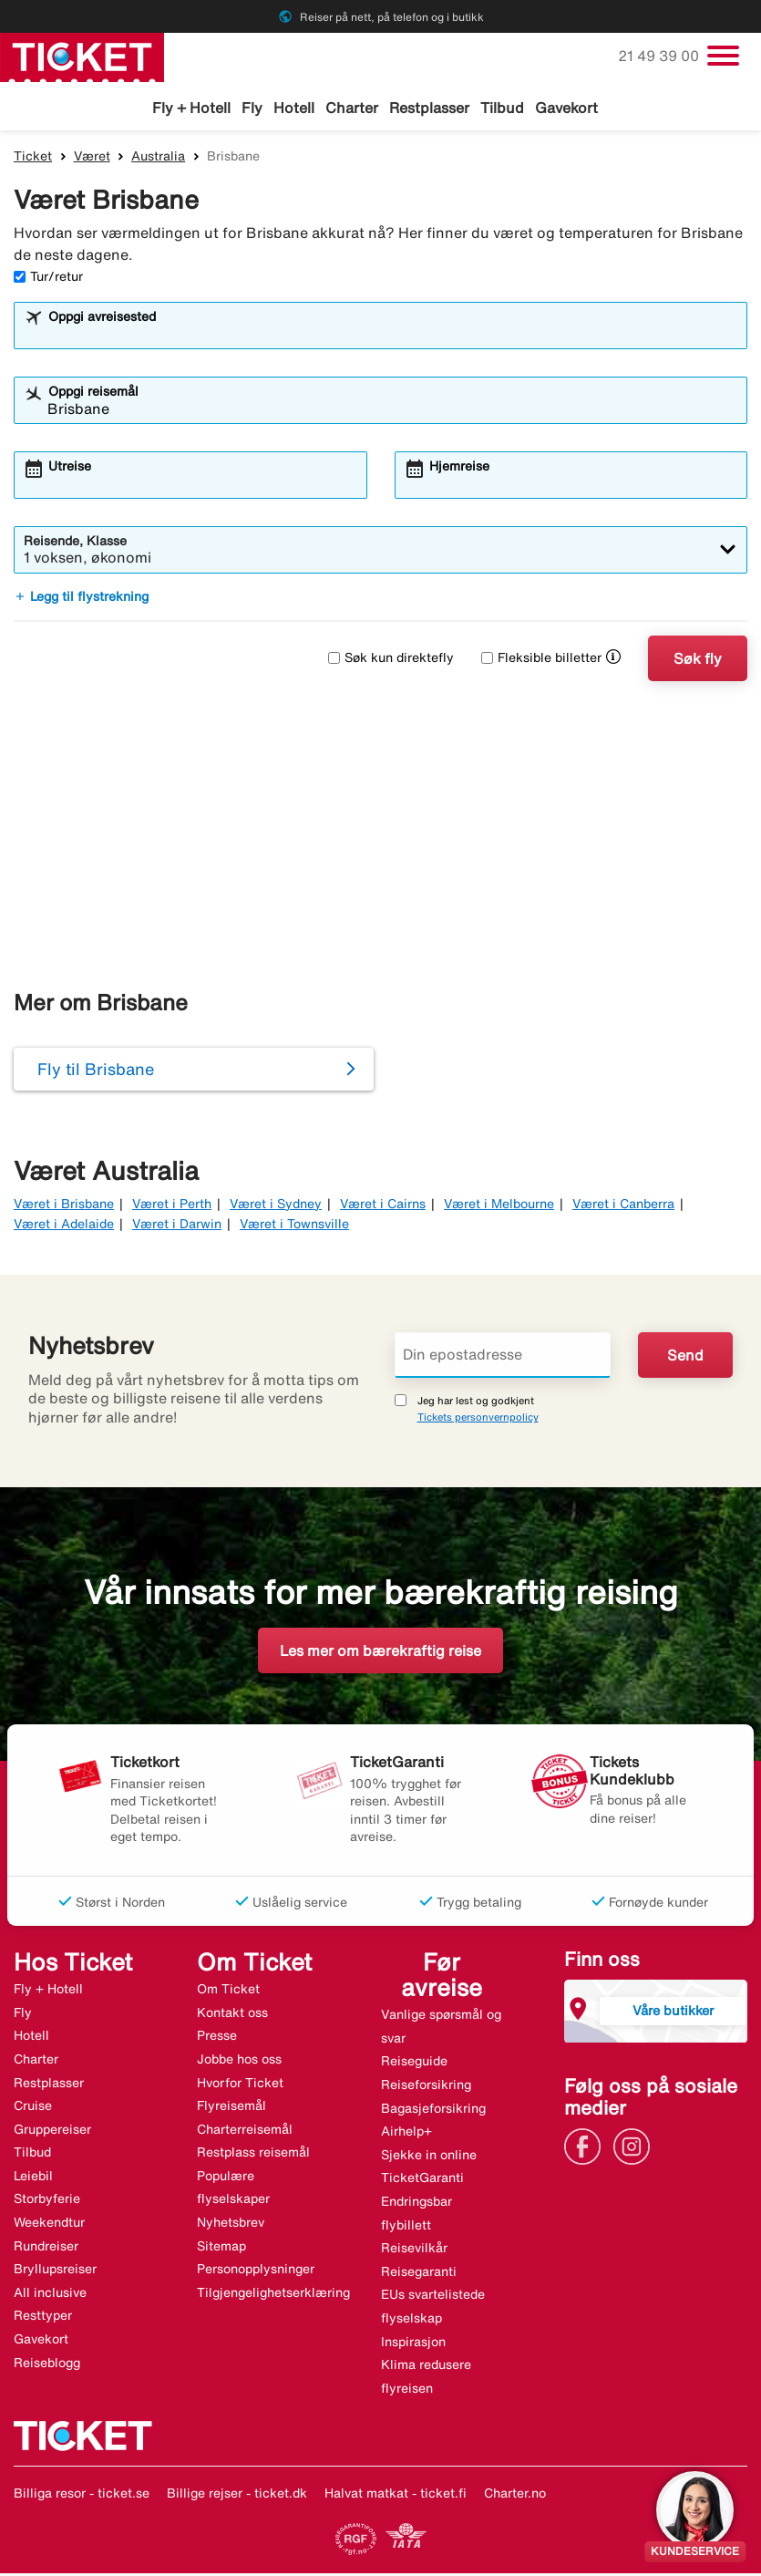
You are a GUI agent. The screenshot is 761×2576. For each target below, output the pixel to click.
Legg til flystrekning (81, 598)
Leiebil (33, 2177)
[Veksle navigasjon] (723, 55)
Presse (217, 2038)
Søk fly (698, 660)
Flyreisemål (231, 2108)
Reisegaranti (419, 2273)
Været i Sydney (276, 1205)
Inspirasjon (413, 2343)
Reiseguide (414, 2063)
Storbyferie (47, 2201)
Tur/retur (48, 278)
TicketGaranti (422, 2180)
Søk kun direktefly (391, 660)
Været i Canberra (623, 1205)
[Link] (587, 2146)
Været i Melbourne (499, 1205)
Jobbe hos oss (239, 2060)
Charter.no (515, 2495)
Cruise (33, 2108)
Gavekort (566, 107)
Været (92, 157)
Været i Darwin (176, 1226)
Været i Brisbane (64, 1205)
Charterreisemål (245, 2131)
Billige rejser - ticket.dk (237, 2495)
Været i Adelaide (64, 1226)
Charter (351, 107)
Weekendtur (49, 2225)
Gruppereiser (52, 2131)
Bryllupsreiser (55, 2271)
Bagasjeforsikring (433, 2110)
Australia (158, 157)
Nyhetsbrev (230, 2225)
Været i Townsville (294, 1226)
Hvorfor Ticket (240, 2084)
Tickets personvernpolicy (478, 1419)
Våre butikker (673, 2012)
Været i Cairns (383, 1205)
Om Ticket (228, 1991)
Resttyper (43, 2318)
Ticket (33, 157)
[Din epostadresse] (503, 1358)
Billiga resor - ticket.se (81, 2495)
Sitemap (221, 2247)
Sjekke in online (429, 2156)
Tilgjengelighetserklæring (273, 2294)
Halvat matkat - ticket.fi (395, 2495)
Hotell (293, 107)
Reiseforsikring (426, 2086)
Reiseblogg (47, 2364)
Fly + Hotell (191, 107)
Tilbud (502, 107)
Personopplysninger (255, 2271)
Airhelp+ (406, 2133)
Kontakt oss (232, 2014)
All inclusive (50, 2294)
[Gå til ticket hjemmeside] (82, 55)
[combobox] (392, 336)
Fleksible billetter (541, 660)
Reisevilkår (414, 2250)
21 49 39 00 (660, 55)
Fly (252, 107)
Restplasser (429, 107)
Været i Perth (171, 1205)
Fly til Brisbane (95, 1071)
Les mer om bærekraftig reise (380, 1653)
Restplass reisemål (253, 2154)
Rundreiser (46, 2247)
